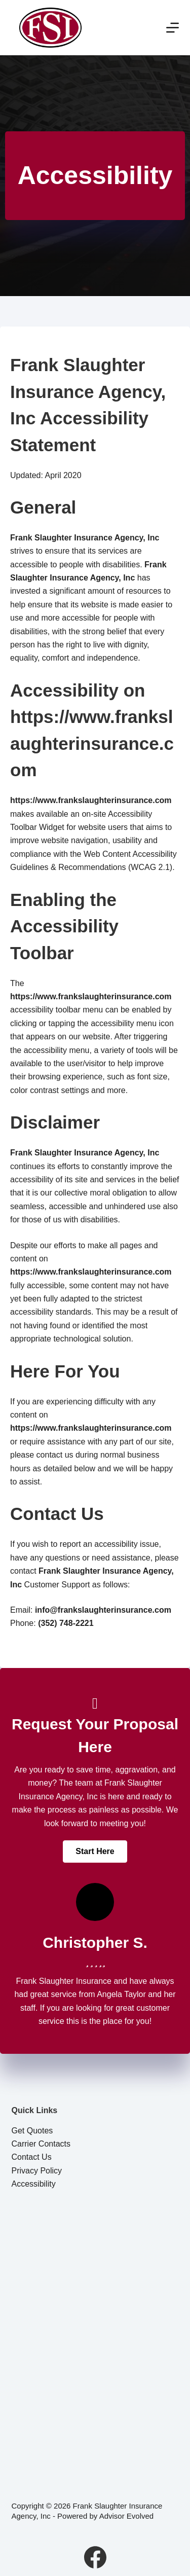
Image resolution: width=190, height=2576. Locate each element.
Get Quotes (32, 2130)
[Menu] (172, 27)
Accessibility (34, 2184)
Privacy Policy (37, 2170)
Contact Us (32, 2157)
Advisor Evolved (126, 2516)
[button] (95, 1851)
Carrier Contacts (41, 2143)
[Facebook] (95, 2557)
